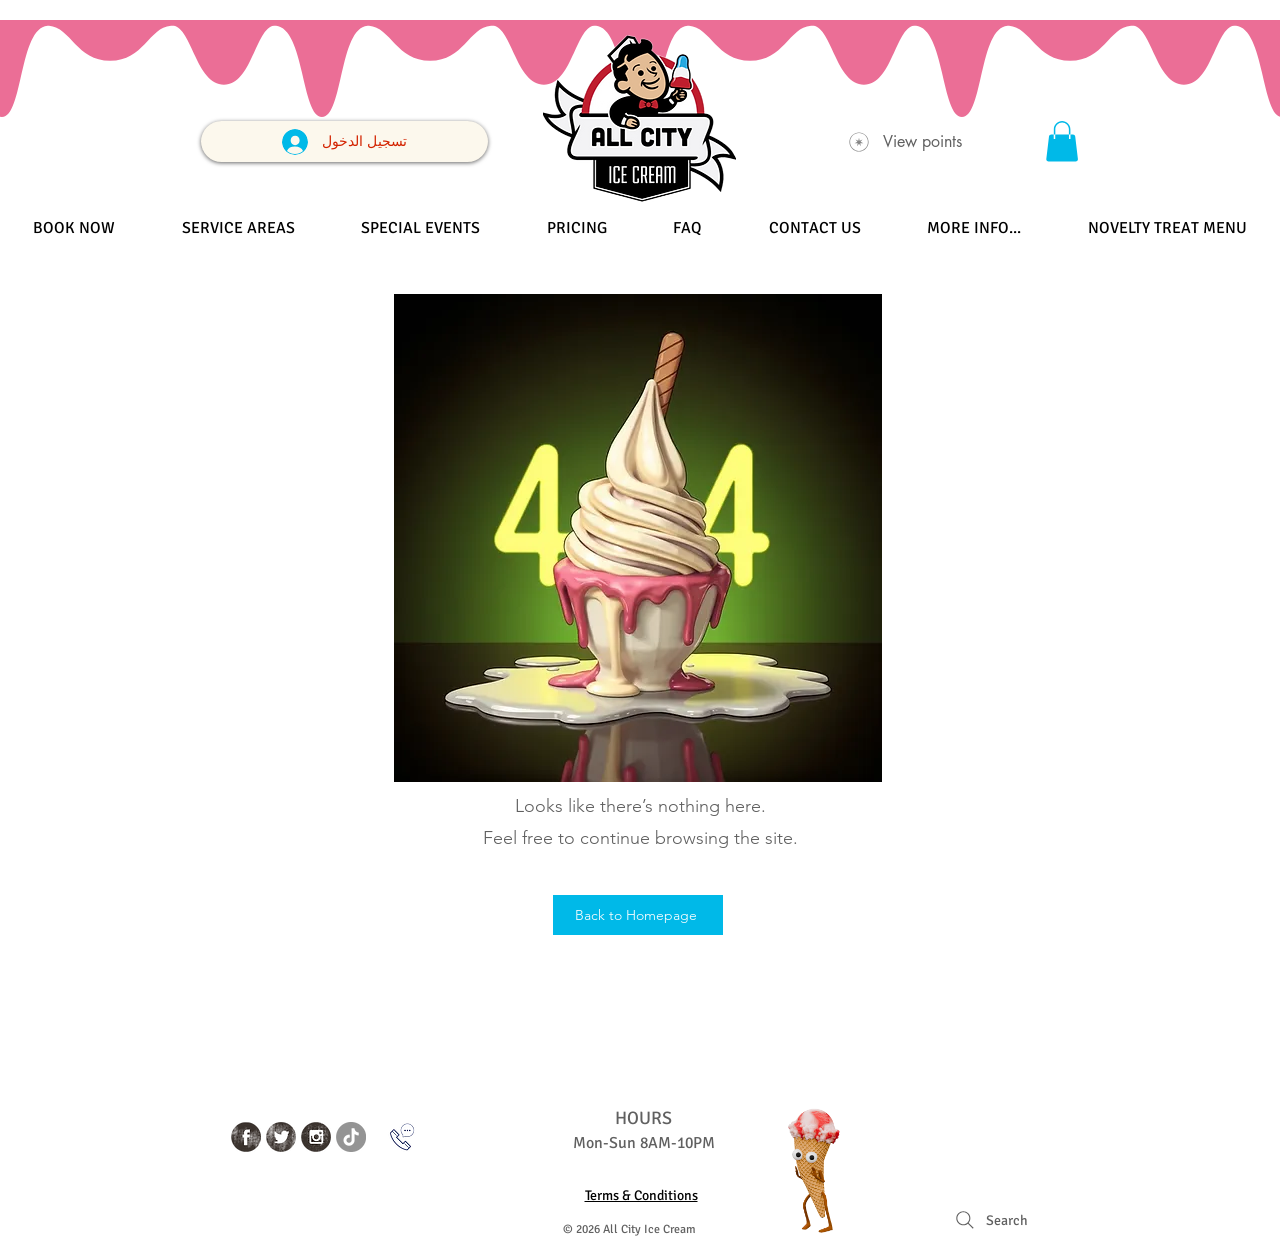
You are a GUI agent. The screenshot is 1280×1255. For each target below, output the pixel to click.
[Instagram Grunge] (316, 1137)
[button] (1062, 141)
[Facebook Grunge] (246, 1137)
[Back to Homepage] (638, 915)
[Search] (989, 1220)
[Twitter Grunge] (281, 1137)
